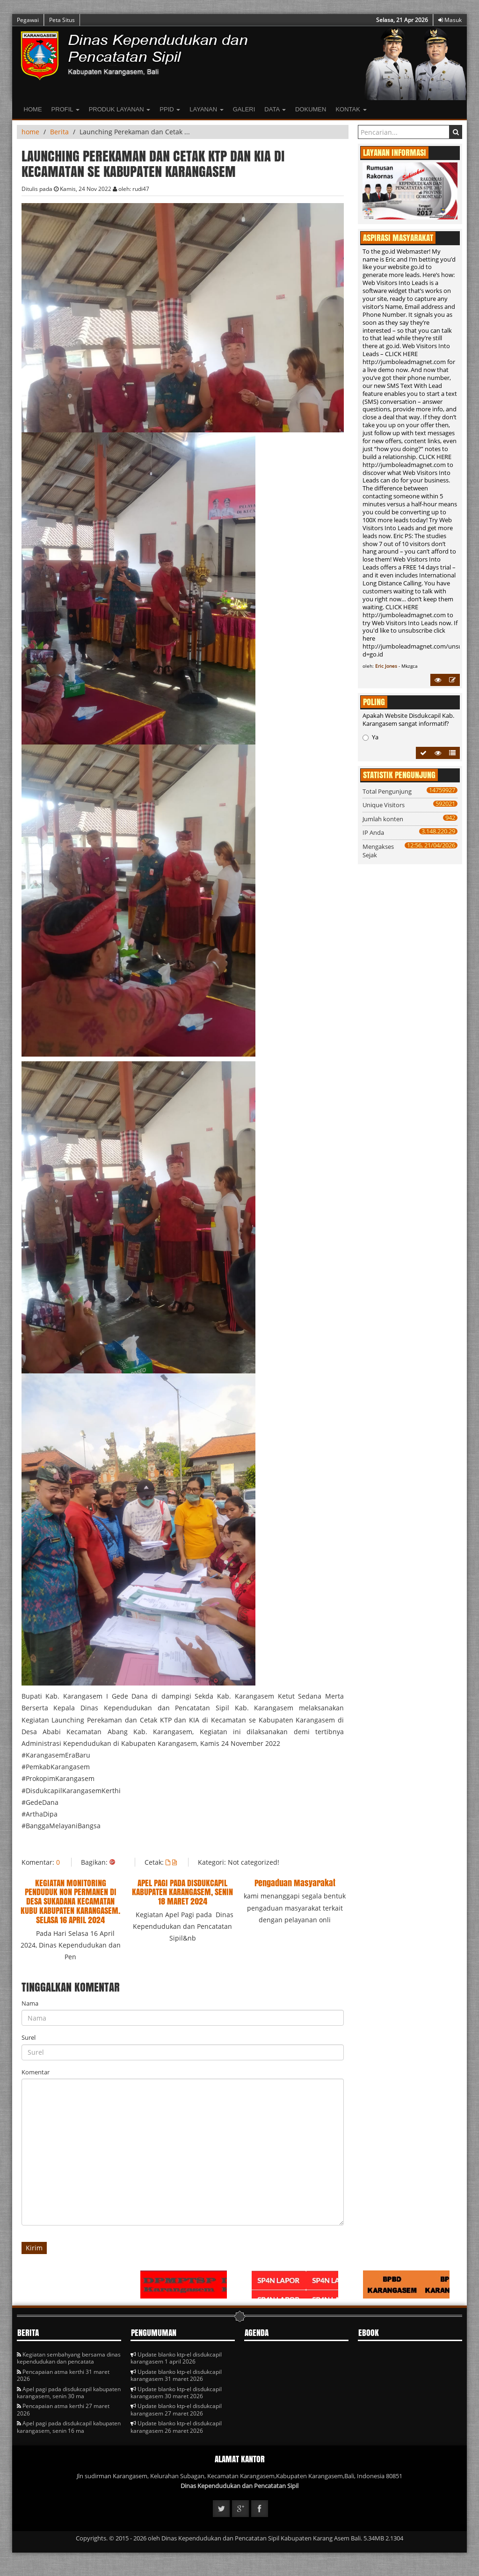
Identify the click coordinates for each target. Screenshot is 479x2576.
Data (275, 109)
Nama (30, 2003)
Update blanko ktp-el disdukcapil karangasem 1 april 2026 (176, 2357)
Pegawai (28, 20)
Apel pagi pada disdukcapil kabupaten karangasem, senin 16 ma (69, 2426)
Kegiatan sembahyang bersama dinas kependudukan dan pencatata (69, 2357)
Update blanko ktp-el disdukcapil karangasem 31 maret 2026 (176, 2375)
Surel (29, 2037)
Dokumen (310, 109)
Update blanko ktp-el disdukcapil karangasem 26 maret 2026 (176, 2426)
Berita (59, 131)
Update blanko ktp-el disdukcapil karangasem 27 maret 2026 (176, 2409)
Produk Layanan (120, 109)
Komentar (36, 2072)
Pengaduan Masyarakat (294, 1883)
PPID (170, 109)
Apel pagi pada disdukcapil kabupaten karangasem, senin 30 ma (69, 2392)
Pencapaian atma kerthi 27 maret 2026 (63, 2409)
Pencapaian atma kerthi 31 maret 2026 (63, 2375)
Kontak (350, 109)
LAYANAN (206, 109)
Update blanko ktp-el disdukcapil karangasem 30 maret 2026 (176, 2392)
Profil (65, 109)
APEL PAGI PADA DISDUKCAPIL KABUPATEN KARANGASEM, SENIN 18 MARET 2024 (182, 1892)
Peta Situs (62, 20)
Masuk (450, 20)
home (30, 131)
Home (33, 109)
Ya (370, 737)
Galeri (244, 109)
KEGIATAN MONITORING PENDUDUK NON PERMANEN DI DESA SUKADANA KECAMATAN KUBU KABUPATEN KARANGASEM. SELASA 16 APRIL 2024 (70, 1901)
